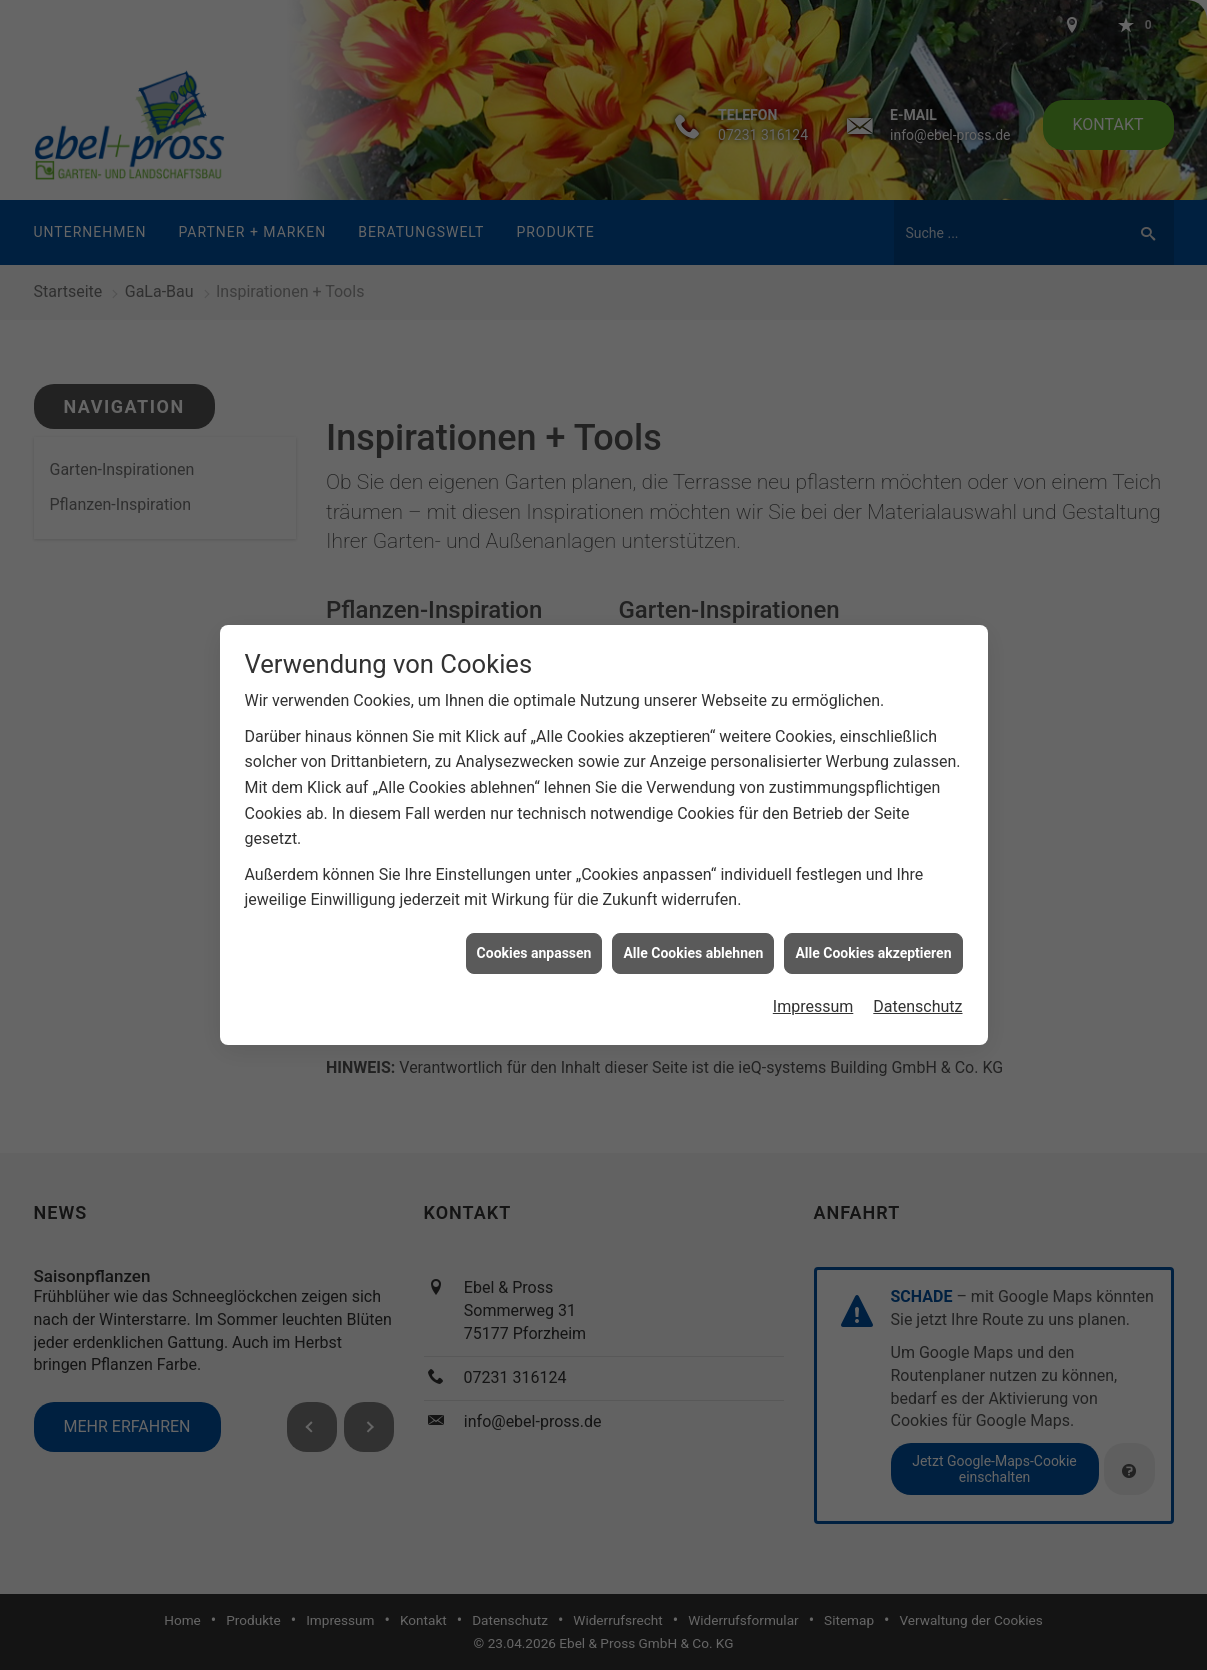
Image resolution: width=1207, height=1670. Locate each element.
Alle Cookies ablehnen (693, 927)
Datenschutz (917, 980)
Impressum (813, 980)
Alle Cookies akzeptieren (873, 927)
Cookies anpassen (534, 927)
